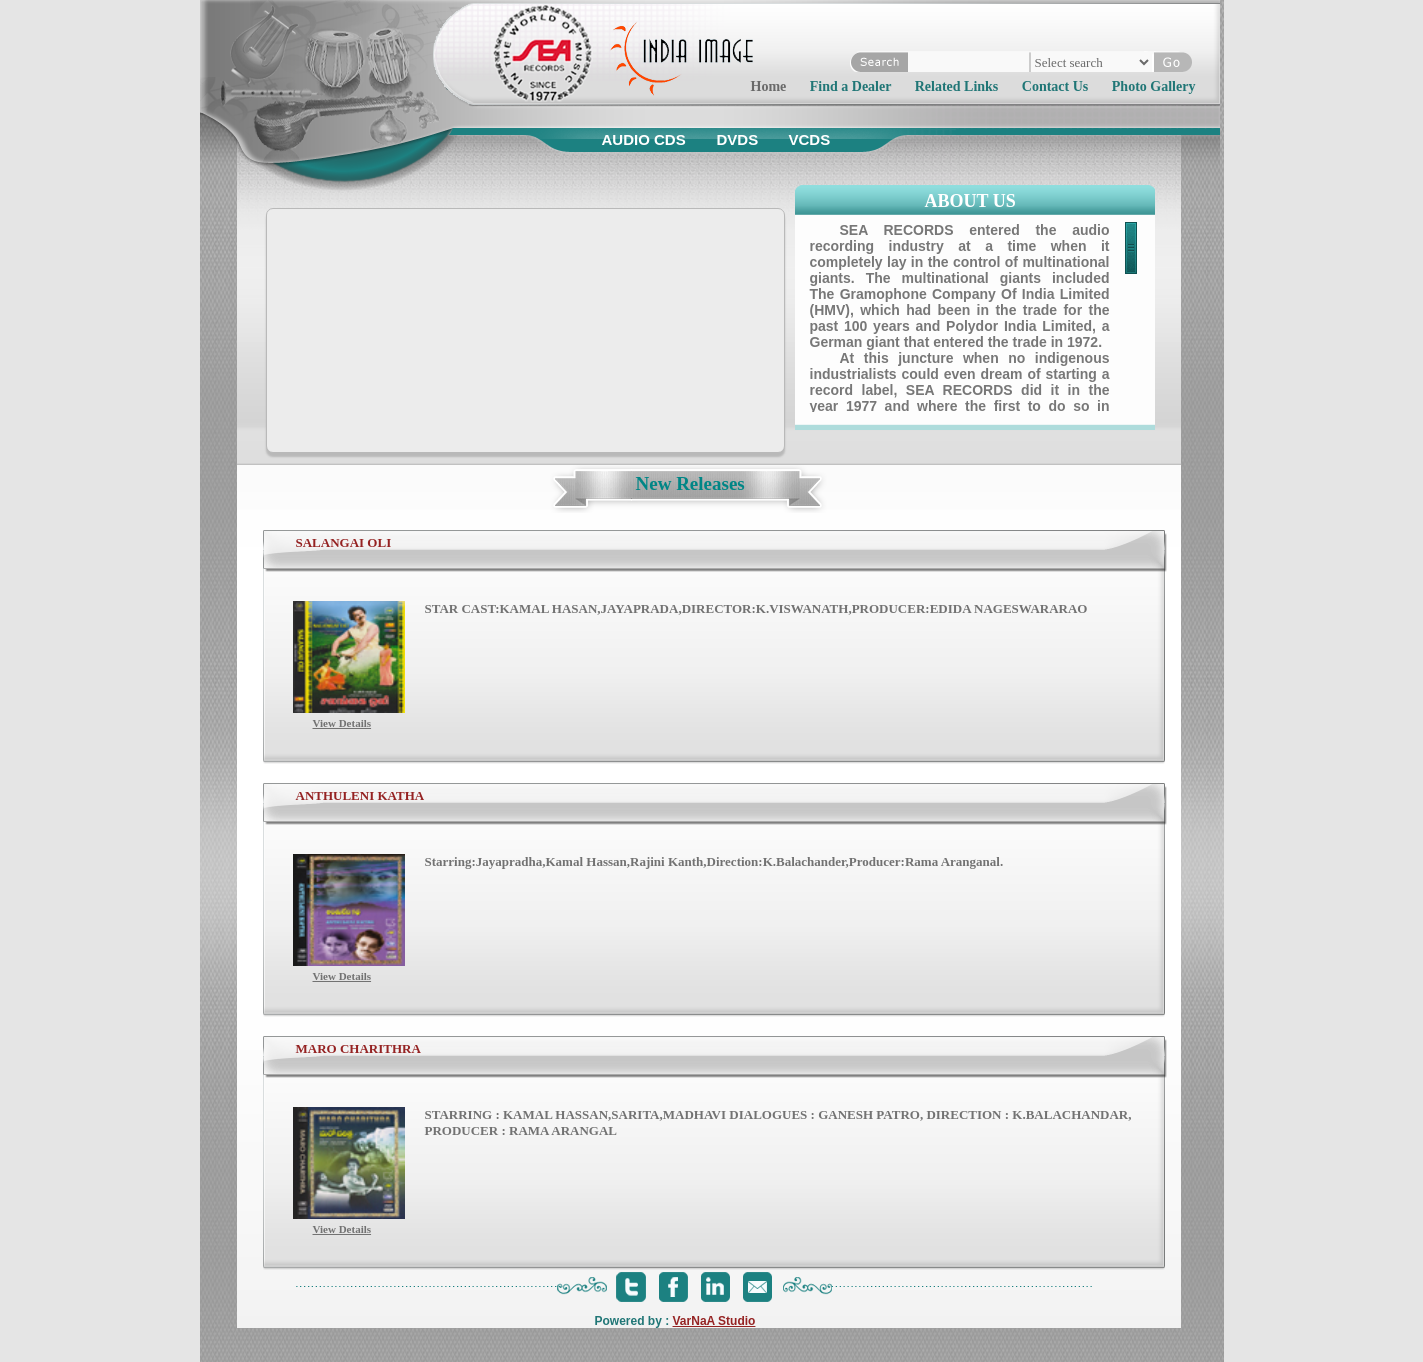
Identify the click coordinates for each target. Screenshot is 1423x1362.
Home (769, 86)
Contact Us (1055, 86)
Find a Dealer (850, 86)
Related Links (957, 86)
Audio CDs (644, 139)
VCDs (810, 139)
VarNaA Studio (714, 1321)
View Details (342, 723)
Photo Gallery (1154, 86)
